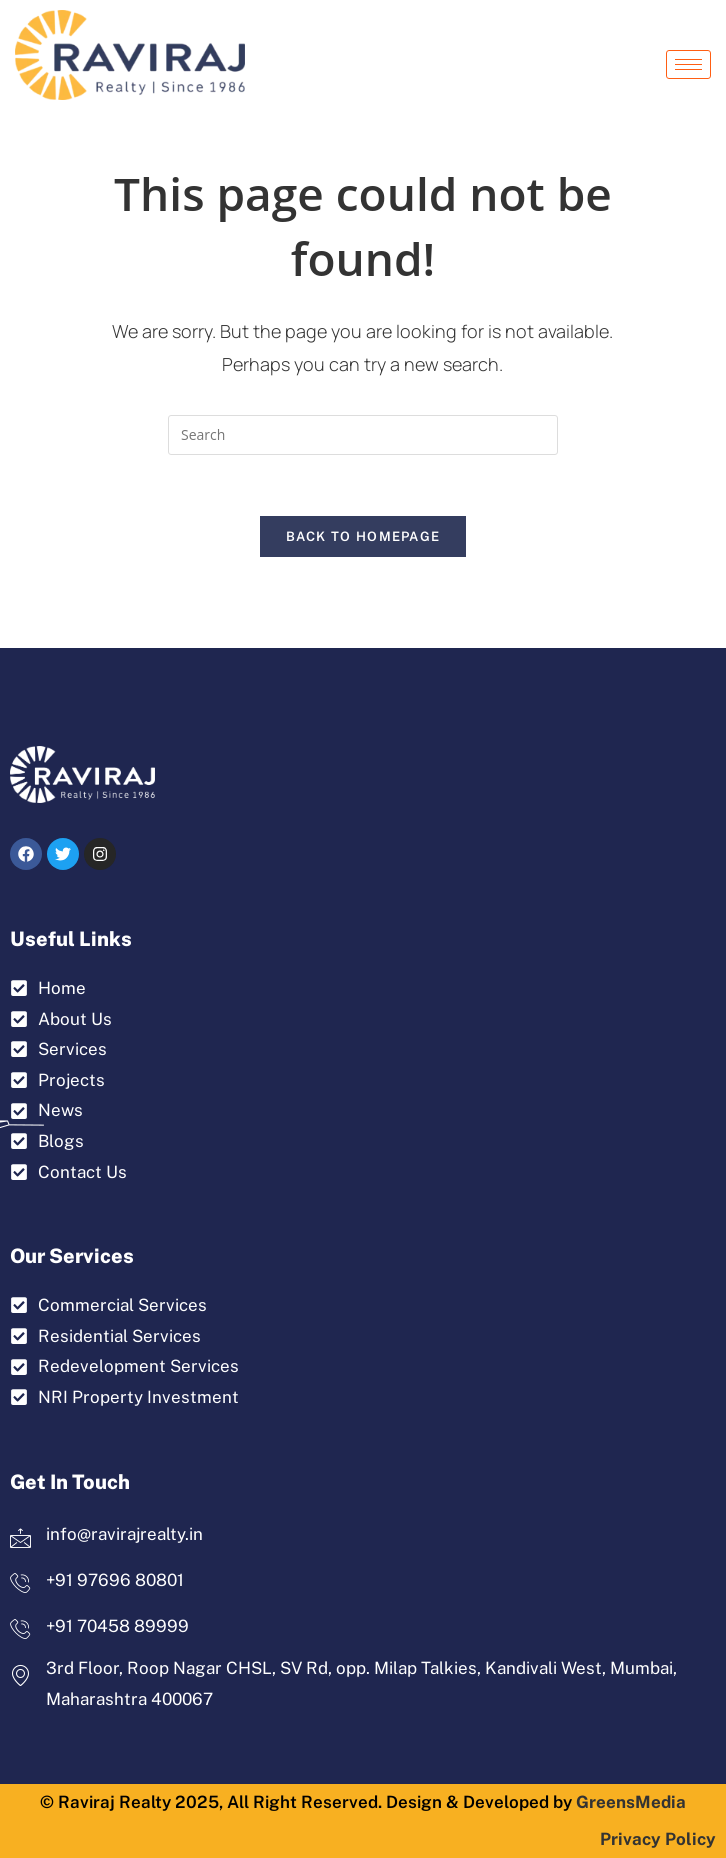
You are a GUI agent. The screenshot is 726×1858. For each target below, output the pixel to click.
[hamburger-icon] (688, 64)
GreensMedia (631, 1802)
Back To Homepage (363, 536)
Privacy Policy (658, 1839)
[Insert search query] (363, 435)
